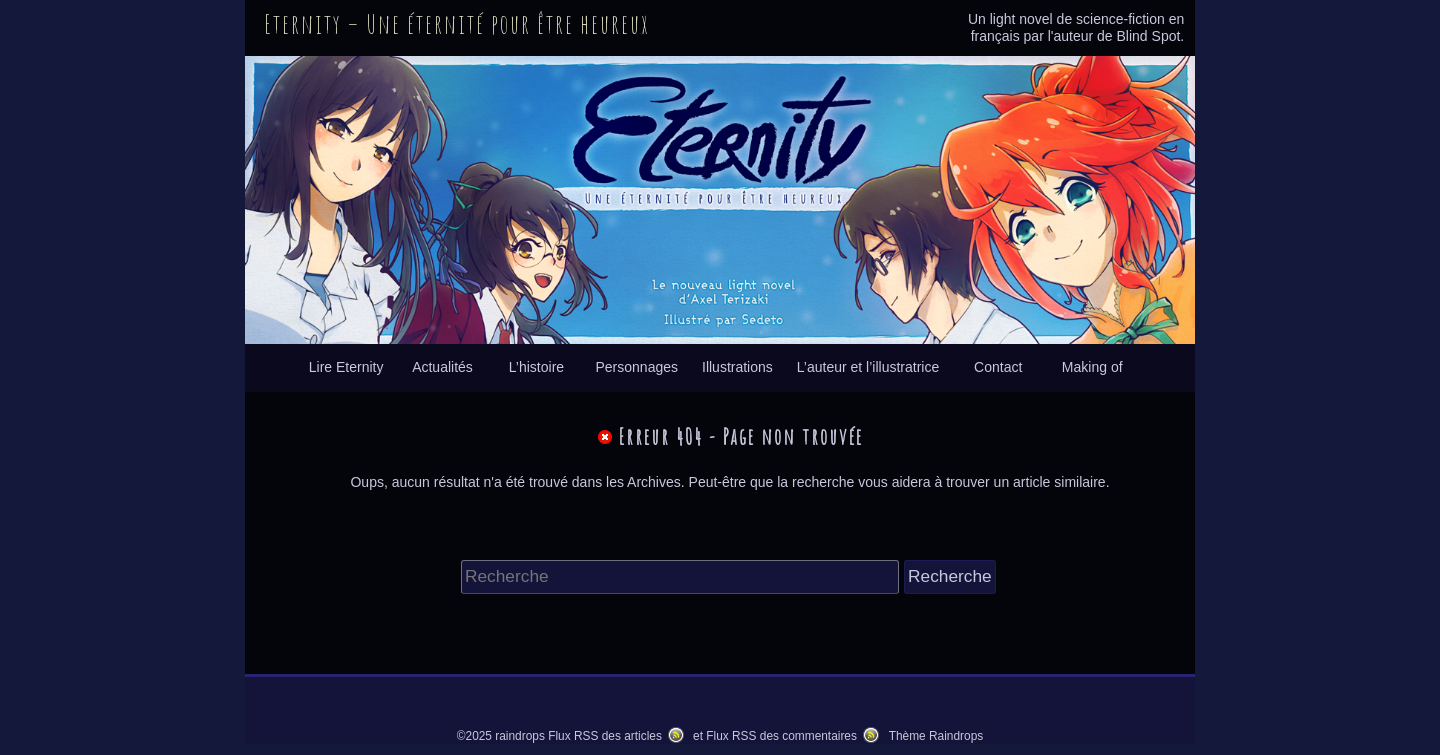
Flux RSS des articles (605, 736)
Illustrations (737, 367)
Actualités (442, 367)
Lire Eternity (346, 367)
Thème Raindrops (936, 736)
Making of (1092, 367)
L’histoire (536, 367)
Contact (998, 367)
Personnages (636, 367)
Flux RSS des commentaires (781, 736)
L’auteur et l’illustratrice (868, 367)
